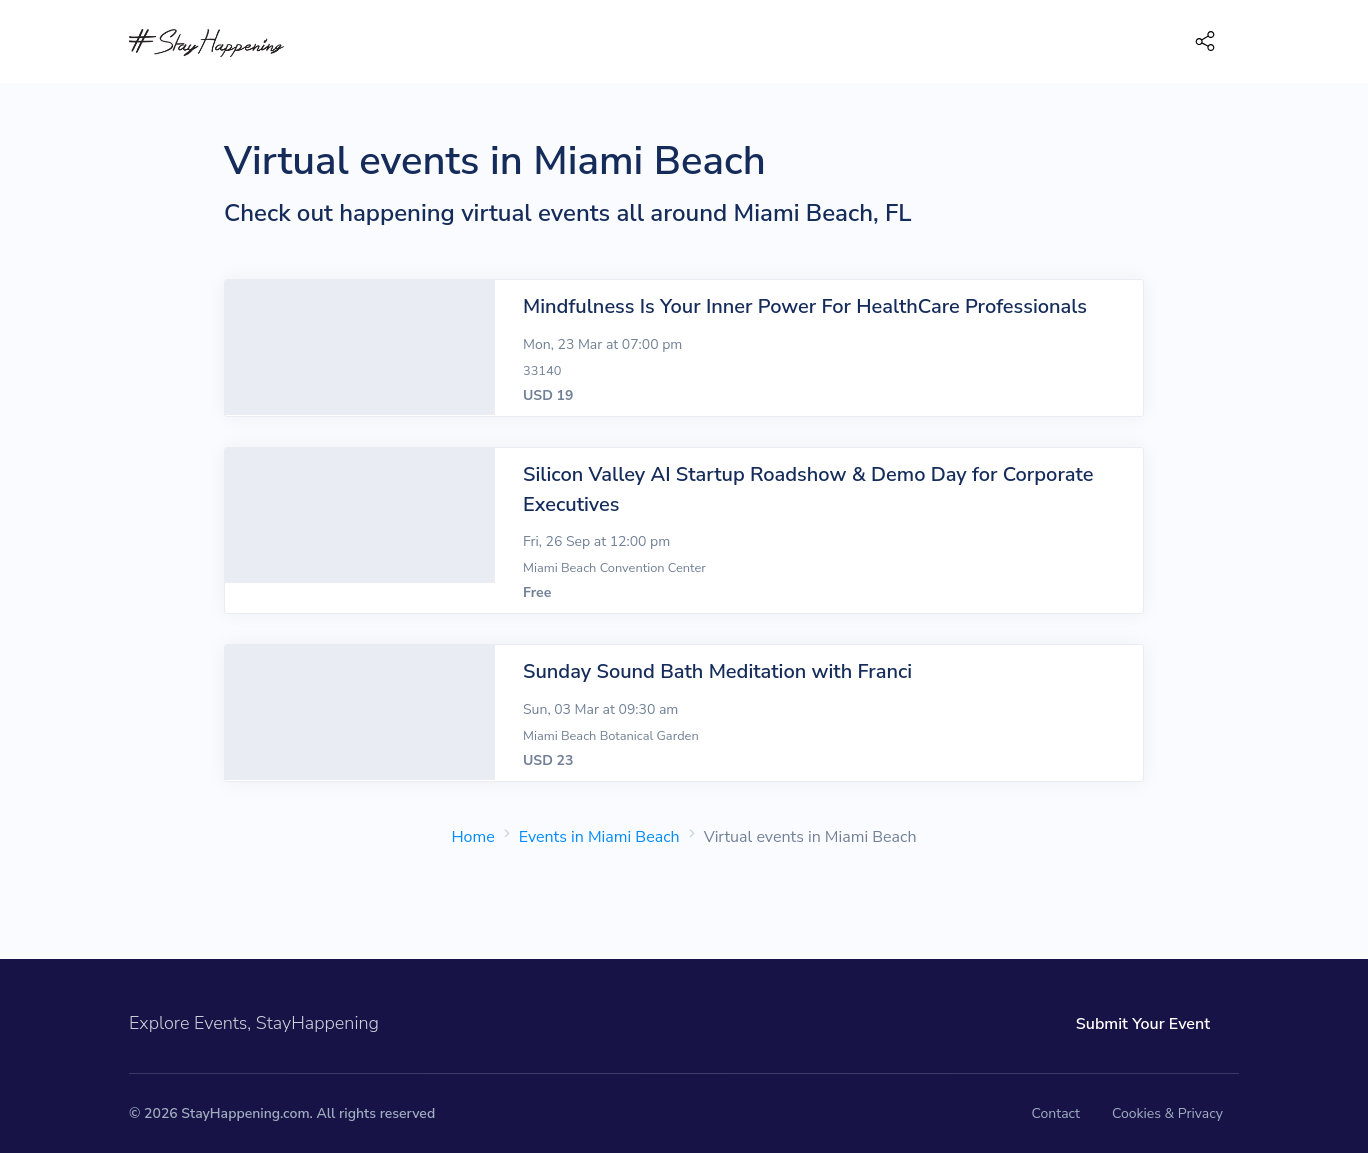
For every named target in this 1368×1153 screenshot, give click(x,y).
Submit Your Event (1143, 1024)
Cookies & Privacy (1167, 1113)
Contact (1056, 1113)
